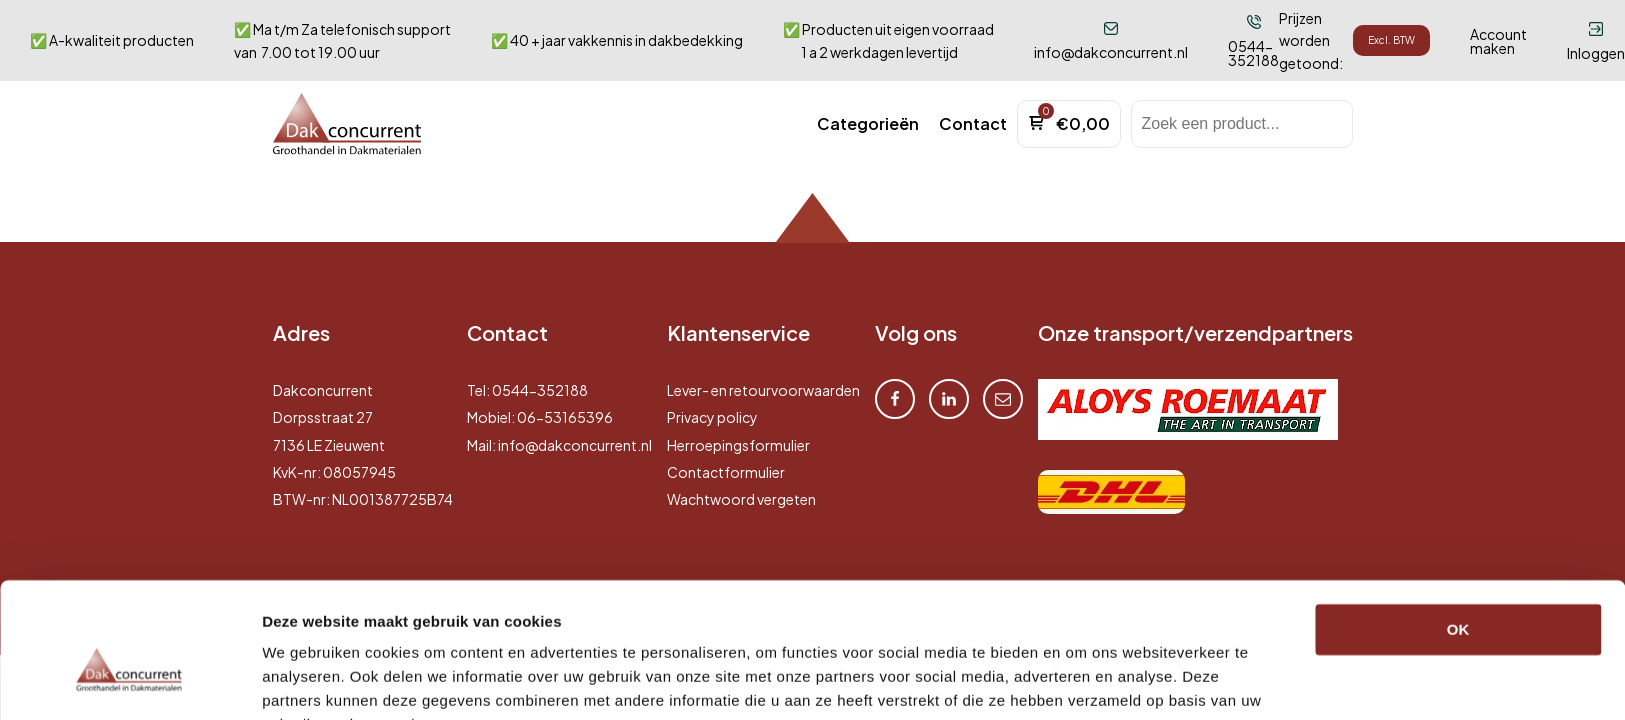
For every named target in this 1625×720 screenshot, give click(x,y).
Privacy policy (712, 417)
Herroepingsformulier (738, 445)
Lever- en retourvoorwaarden (763, 390)
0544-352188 (540, 390)
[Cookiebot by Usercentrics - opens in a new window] (129, 681)
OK (1458, 530)
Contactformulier (726, 472)
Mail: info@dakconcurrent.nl (559, 445)
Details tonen (309, 680)
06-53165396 (565, 417)
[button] (868, 124)
